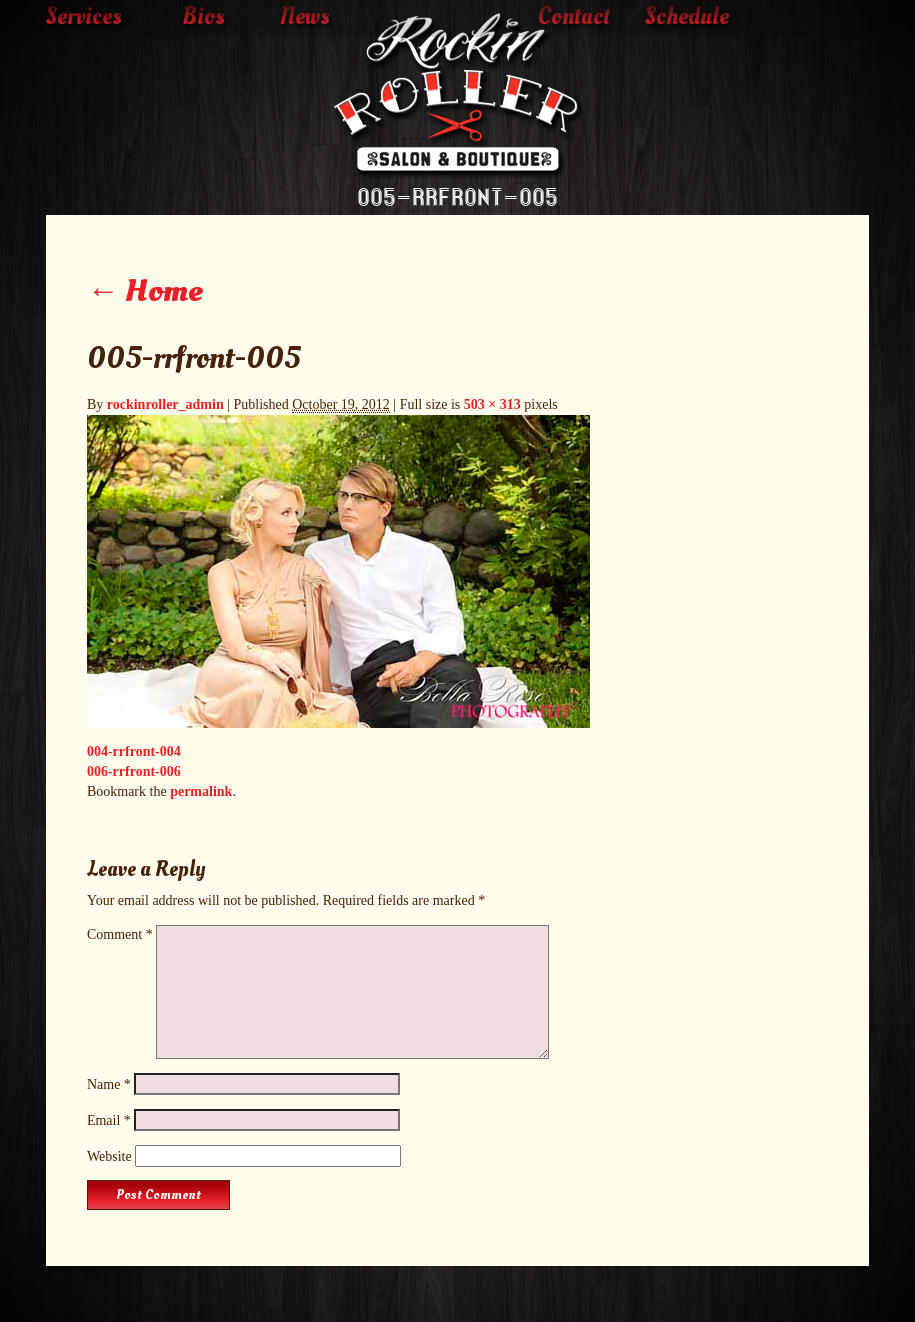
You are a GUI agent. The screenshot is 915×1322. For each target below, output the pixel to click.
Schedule (687, 17)
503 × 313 (492, 404)
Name (109, 1084)
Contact (574, 17)
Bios (203, 17)
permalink (201, 791)
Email (109, 1120)
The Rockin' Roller (458, 96)
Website (109, 1156)
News (305, 17)
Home (145, 291)
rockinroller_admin (165, 404)
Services (84, 17)
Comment (120, 934)
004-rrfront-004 (134, 751)
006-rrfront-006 (134, 771)
